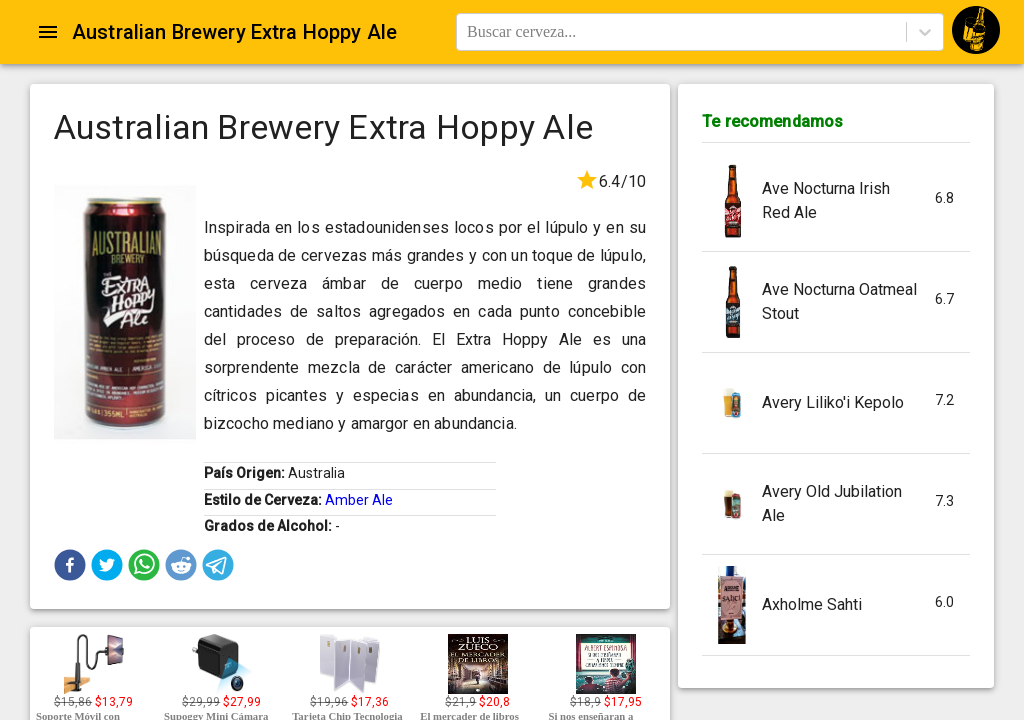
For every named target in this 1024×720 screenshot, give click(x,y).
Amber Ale (359, 500)
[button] (70, 565)
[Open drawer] (48, 32)
